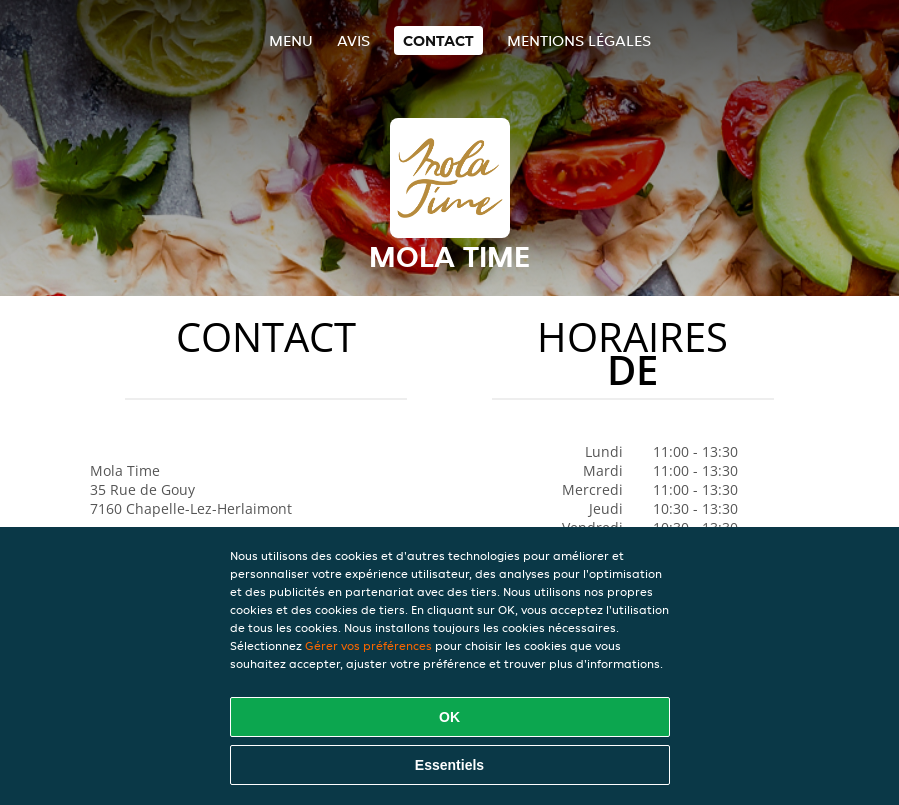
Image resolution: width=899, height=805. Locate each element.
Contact (438, 40)
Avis (353, 40)
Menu (291, 40)
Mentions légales (579, 40)
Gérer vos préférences (368, 645)
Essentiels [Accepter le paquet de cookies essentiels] (449, 765)
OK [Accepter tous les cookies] (449, 717)
